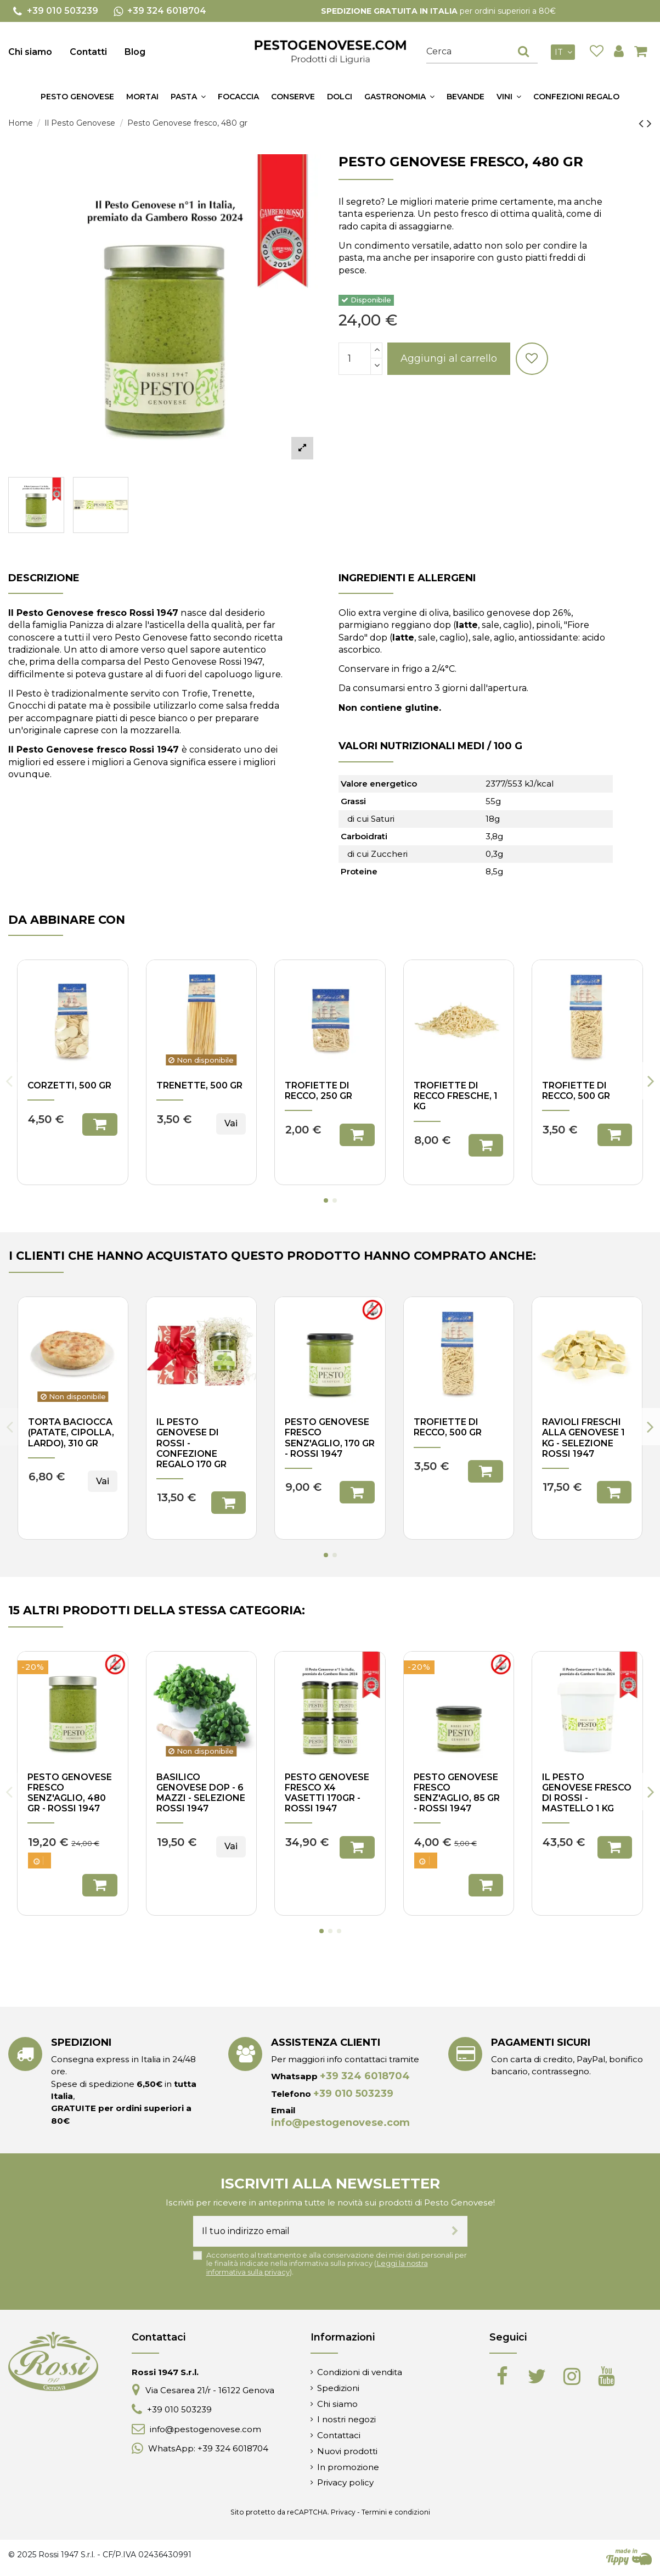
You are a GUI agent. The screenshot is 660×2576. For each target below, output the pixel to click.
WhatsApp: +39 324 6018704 (208, 2448)
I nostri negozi (346, 2419)
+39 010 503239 (353, 2093)
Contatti (88, 52)
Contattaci (338, 2435)
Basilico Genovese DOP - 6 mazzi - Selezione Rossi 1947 (200, 1793)
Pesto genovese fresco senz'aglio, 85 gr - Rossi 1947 (457, 1793)
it (565, 52)
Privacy (343, 2512)
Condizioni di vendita (359, 2372)
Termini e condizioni (396, 2512)
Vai (231, 1123)
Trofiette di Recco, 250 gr (318, 1090)
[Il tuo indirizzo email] (318, 2231)
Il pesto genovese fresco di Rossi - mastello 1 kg (586, 1793)
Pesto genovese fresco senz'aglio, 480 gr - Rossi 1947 (69, 1793)
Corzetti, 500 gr (69, 1085)
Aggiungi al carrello (448, 358)
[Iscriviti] (455, 2231)
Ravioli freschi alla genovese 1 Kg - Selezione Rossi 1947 (583, 1438)
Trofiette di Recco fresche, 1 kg (456, 1096)
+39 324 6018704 (365, 2076)
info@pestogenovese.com (340, 2123)
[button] (188, 96)
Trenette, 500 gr (199, 1085)
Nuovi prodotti (347, 2451)
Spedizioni (338, 2388)
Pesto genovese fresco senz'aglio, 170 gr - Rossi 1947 (330, 1438)
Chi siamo (30, 52)
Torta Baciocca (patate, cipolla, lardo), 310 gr (71, 1432)
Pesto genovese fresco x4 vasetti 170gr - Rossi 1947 (327, 1793)
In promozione (348, 2467)
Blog (135, 52)
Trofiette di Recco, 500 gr (576, 1090)
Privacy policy (345, 2482)
